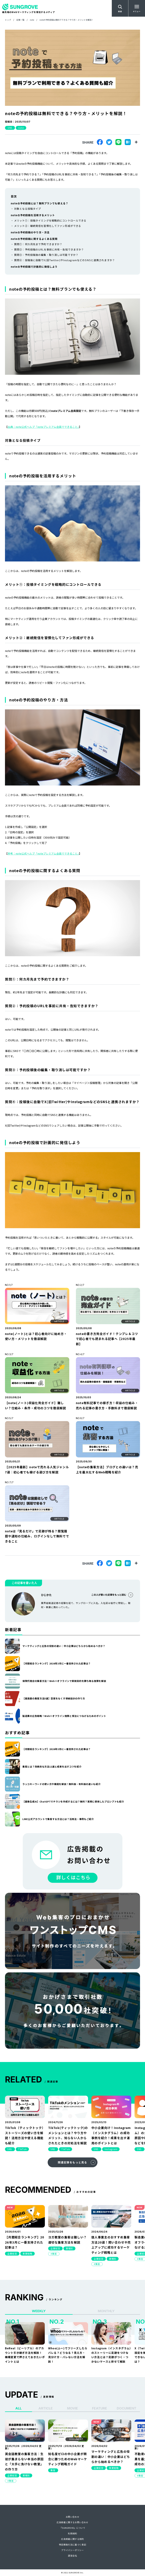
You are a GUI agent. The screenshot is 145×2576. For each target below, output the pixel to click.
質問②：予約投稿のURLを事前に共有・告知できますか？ (49, 249)
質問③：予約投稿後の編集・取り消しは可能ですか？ (46, 255)
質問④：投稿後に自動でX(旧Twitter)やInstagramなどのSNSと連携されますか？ (64, 260)
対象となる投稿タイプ (27, 208)
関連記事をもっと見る (72, 2162)
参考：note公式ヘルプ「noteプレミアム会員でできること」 (43, 853)
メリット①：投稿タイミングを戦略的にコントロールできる (50, 220)
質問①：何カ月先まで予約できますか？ (38, 244)
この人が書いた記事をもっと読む (108, 1594)
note (21, 127)
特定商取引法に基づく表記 (72, 2544)
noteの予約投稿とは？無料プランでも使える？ (39, 203)
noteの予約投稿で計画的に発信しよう (34, 266)
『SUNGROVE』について (72, 2527)
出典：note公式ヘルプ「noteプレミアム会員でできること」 (43, 427)
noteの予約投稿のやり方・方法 (30, 232)
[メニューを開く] (136, 8)
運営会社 (72, 2555)
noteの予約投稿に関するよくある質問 (34, 239)
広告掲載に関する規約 (72, 2539)
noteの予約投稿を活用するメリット (33, 215)
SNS (10, 127)
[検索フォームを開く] (120, 8)
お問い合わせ (72, 2516)
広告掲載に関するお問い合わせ (72, 2522)
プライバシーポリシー (72, 2550)
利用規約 (72, 2533)
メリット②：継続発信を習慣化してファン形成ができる (47, 226)
